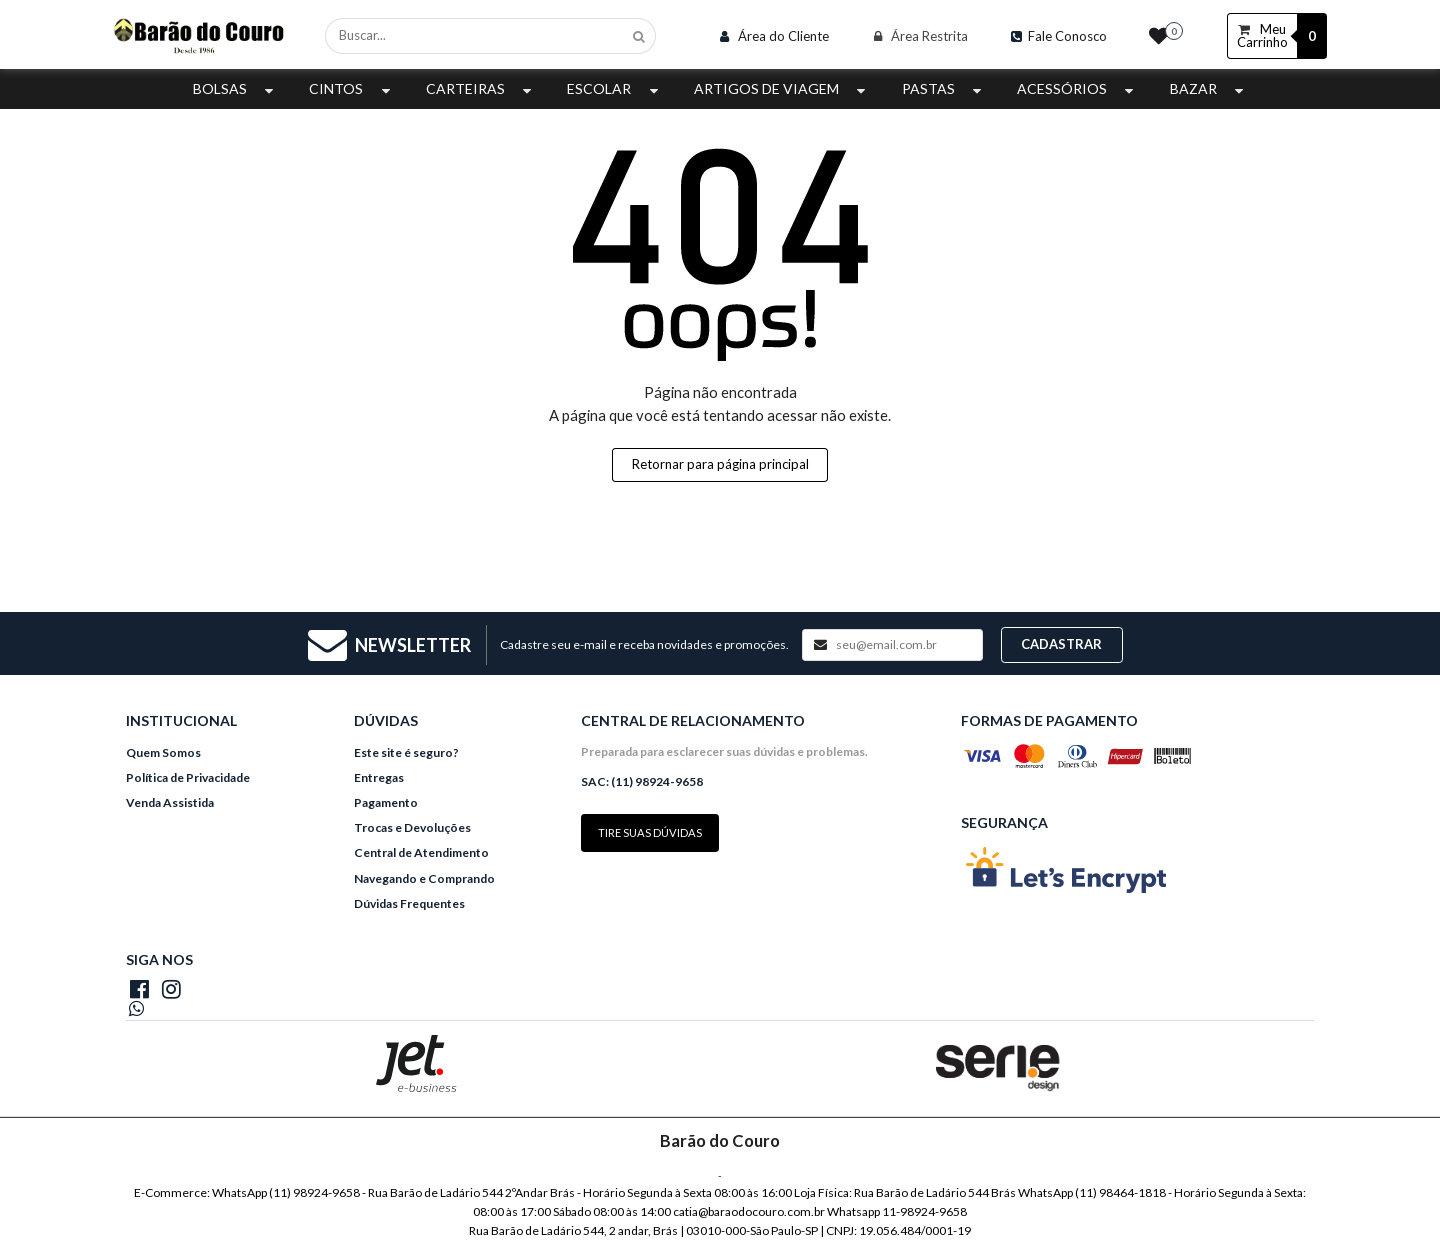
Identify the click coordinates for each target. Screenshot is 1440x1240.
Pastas (944, 88)
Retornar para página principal (720, 464)
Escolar (614, 88)
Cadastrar (1061, 644)
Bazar (1209, 88)
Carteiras (481, 88)
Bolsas (235, 88)
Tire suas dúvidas (650, 832)
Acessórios (1077, 88)
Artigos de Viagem (782, 88)
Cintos (351, 88)
